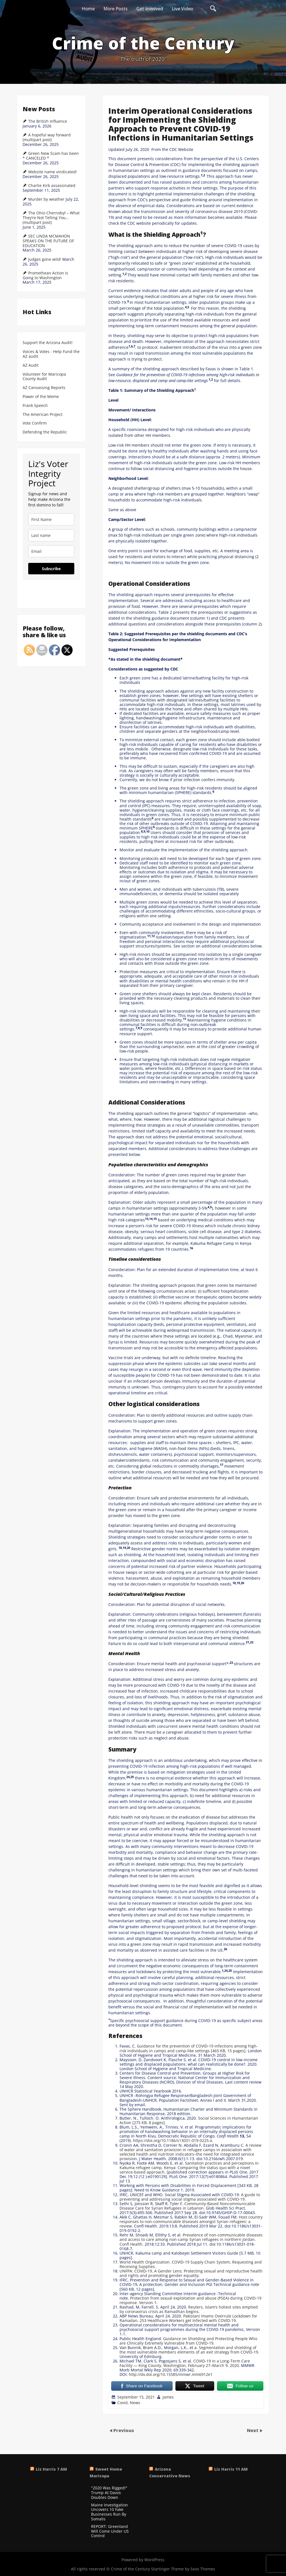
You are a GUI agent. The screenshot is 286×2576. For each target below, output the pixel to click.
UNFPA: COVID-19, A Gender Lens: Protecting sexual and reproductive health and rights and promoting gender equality (191, 2273)
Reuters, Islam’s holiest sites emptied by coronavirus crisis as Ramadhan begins (189, 2309)
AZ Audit (31, 365)
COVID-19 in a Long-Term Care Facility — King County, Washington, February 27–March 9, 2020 (185, 2363)
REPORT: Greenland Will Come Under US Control (110, 2531)
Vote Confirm (35, 423)
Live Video (182, 9)
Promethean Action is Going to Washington (45, 275)
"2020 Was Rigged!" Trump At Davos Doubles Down (109, 2493)
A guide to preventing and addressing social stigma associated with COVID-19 (190, 2197)
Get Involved (149, 9)
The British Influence (47, 121)
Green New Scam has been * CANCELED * (51, 156)
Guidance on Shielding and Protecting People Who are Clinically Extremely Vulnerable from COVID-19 (188, 2341)
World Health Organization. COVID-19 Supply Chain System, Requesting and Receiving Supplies (191, 2264)
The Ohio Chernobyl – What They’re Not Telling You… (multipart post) (51, 217)
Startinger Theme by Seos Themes (183, 2569)
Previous (123, 2430)
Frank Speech (35, 405)
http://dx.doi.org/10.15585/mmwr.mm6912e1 (171, 2374)
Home (88, 9)
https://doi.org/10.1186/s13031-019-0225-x (172, 2140)
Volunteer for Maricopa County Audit (44, 376)
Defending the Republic (45, 432)
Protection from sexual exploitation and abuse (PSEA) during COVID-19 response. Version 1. (190, 2300)
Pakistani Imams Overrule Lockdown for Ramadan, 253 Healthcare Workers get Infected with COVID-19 (188, 2318)
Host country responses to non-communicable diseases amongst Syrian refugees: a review (191, 2221)
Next (253, 2430)
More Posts (115, 9)
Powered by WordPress (143, 2559)
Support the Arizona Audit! (48, 342)
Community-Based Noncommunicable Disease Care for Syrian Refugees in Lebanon (187, 2206)
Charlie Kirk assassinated (51, 185)
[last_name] (51, 535)
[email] (51, 551)
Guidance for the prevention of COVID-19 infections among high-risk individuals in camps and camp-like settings (189, 2048)
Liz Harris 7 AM (51, 2469)
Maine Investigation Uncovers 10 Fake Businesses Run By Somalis (109, 2512)
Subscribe (51, 568)
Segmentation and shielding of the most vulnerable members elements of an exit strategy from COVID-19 (189, 2350)
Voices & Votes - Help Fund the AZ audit (51, 354)
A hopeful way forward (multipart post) (47, 137)
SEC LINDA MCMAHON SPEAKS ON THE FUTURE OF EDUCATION (48, 241)
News (135, 2402)
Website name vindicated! (52, 171)
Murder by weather (46, 199)
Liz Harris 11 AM (231, 2469)
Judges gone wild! (44, 259)
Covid (122, 2402)
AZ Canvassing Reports (44, 387)
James (168, 2397)
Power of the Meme (41, 396)
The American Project (43, 414)
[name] (51, 519)
